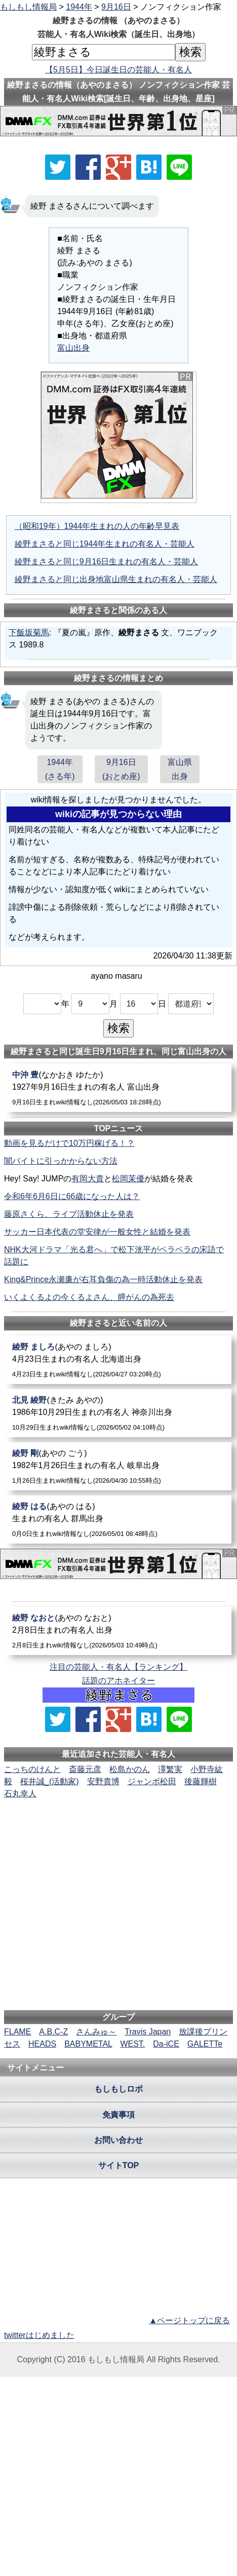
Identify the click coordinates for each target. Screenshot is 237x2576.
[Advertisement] (118, 1830)
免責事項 (118, 2114)
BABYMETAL (88, 2044)
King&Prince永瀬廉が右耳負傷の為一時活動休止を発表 (103, 1279)
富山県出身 (180, 769)
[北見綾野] (118, 1413)
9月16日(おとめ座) (121, 769)
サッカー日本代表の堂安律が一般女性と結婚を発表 (97, 1231)
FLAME (17, 2031)
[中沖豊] (118, 1088)
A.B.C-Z (53, 2031)
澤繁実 (170, 1769)
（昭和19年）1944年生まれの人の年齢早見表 (97, 526)
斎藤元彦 (85, 1769)
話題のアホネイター (118, 1680)
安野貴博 (103, 1781)
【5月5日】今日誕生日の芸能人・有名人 (118, 69)
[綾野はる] (118, 1519)
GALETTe (204, 2044)
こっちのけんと (32, 1769)
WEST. (132, 2044)
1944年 (79, 7)
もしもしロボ (118, 2089)
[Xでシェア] (57, 167)
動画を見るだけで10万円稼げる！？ (69, 1143)
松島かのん (129, 1769)
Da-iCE (166, 2044)
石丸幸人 (20, 1793)
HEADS (42, 2044)
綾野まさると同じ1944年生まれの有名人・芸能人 (105, 544)
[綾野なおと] (118, 1631)
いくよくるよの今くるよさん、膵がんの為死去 (89, 1297)
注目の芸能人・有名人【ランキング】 (118, 1667)
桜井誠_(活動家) (49, 1781)
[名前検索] (103, 52)
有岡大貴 (87, 1178)
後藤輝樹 (200, 1781)
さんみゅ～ (96, 2031)
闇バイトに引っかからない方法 (60, 1161)
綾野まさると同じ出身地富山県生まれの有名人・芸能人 (116, 579)
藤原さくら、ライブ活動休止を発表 (69, 1214)
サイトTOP (118, 2165)
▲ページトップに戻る (189, 2320)
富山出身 (73, 347)
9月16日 (116, 7)
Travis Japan (148, 2031)
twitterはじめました (39, 2335)
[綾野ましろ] (118, 1360)
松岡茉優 (128, 1178)
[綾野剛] (118, 1466)
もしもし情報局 (28, 7)
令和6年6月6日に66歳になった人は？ (72, 1196)
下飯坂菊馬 (29, 632)
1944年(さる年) (60, 769)
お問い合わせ (118, 2140)
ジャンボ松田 (152, 1781)
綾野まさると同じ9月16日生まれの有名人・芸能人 (107, 561)
